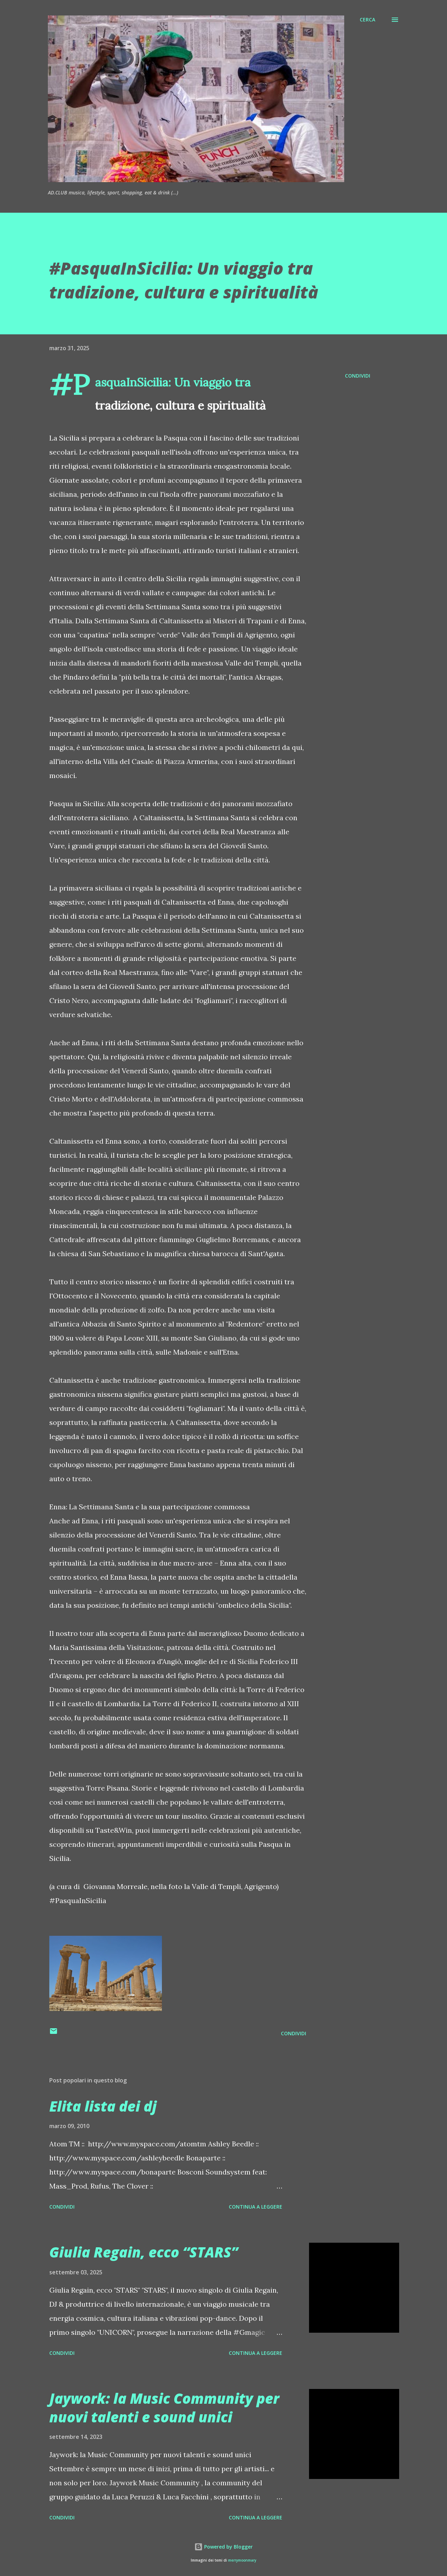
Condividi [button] (357, 375)
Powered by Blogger (223, 2546)
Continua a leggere (255, 2206)
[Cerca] (367, 19)
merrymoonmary (242, 2560)
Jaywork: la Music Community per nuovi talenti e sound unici (164, 2408)
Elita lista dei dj (103, 2106)
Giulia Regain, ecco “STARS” (143, 2252)
